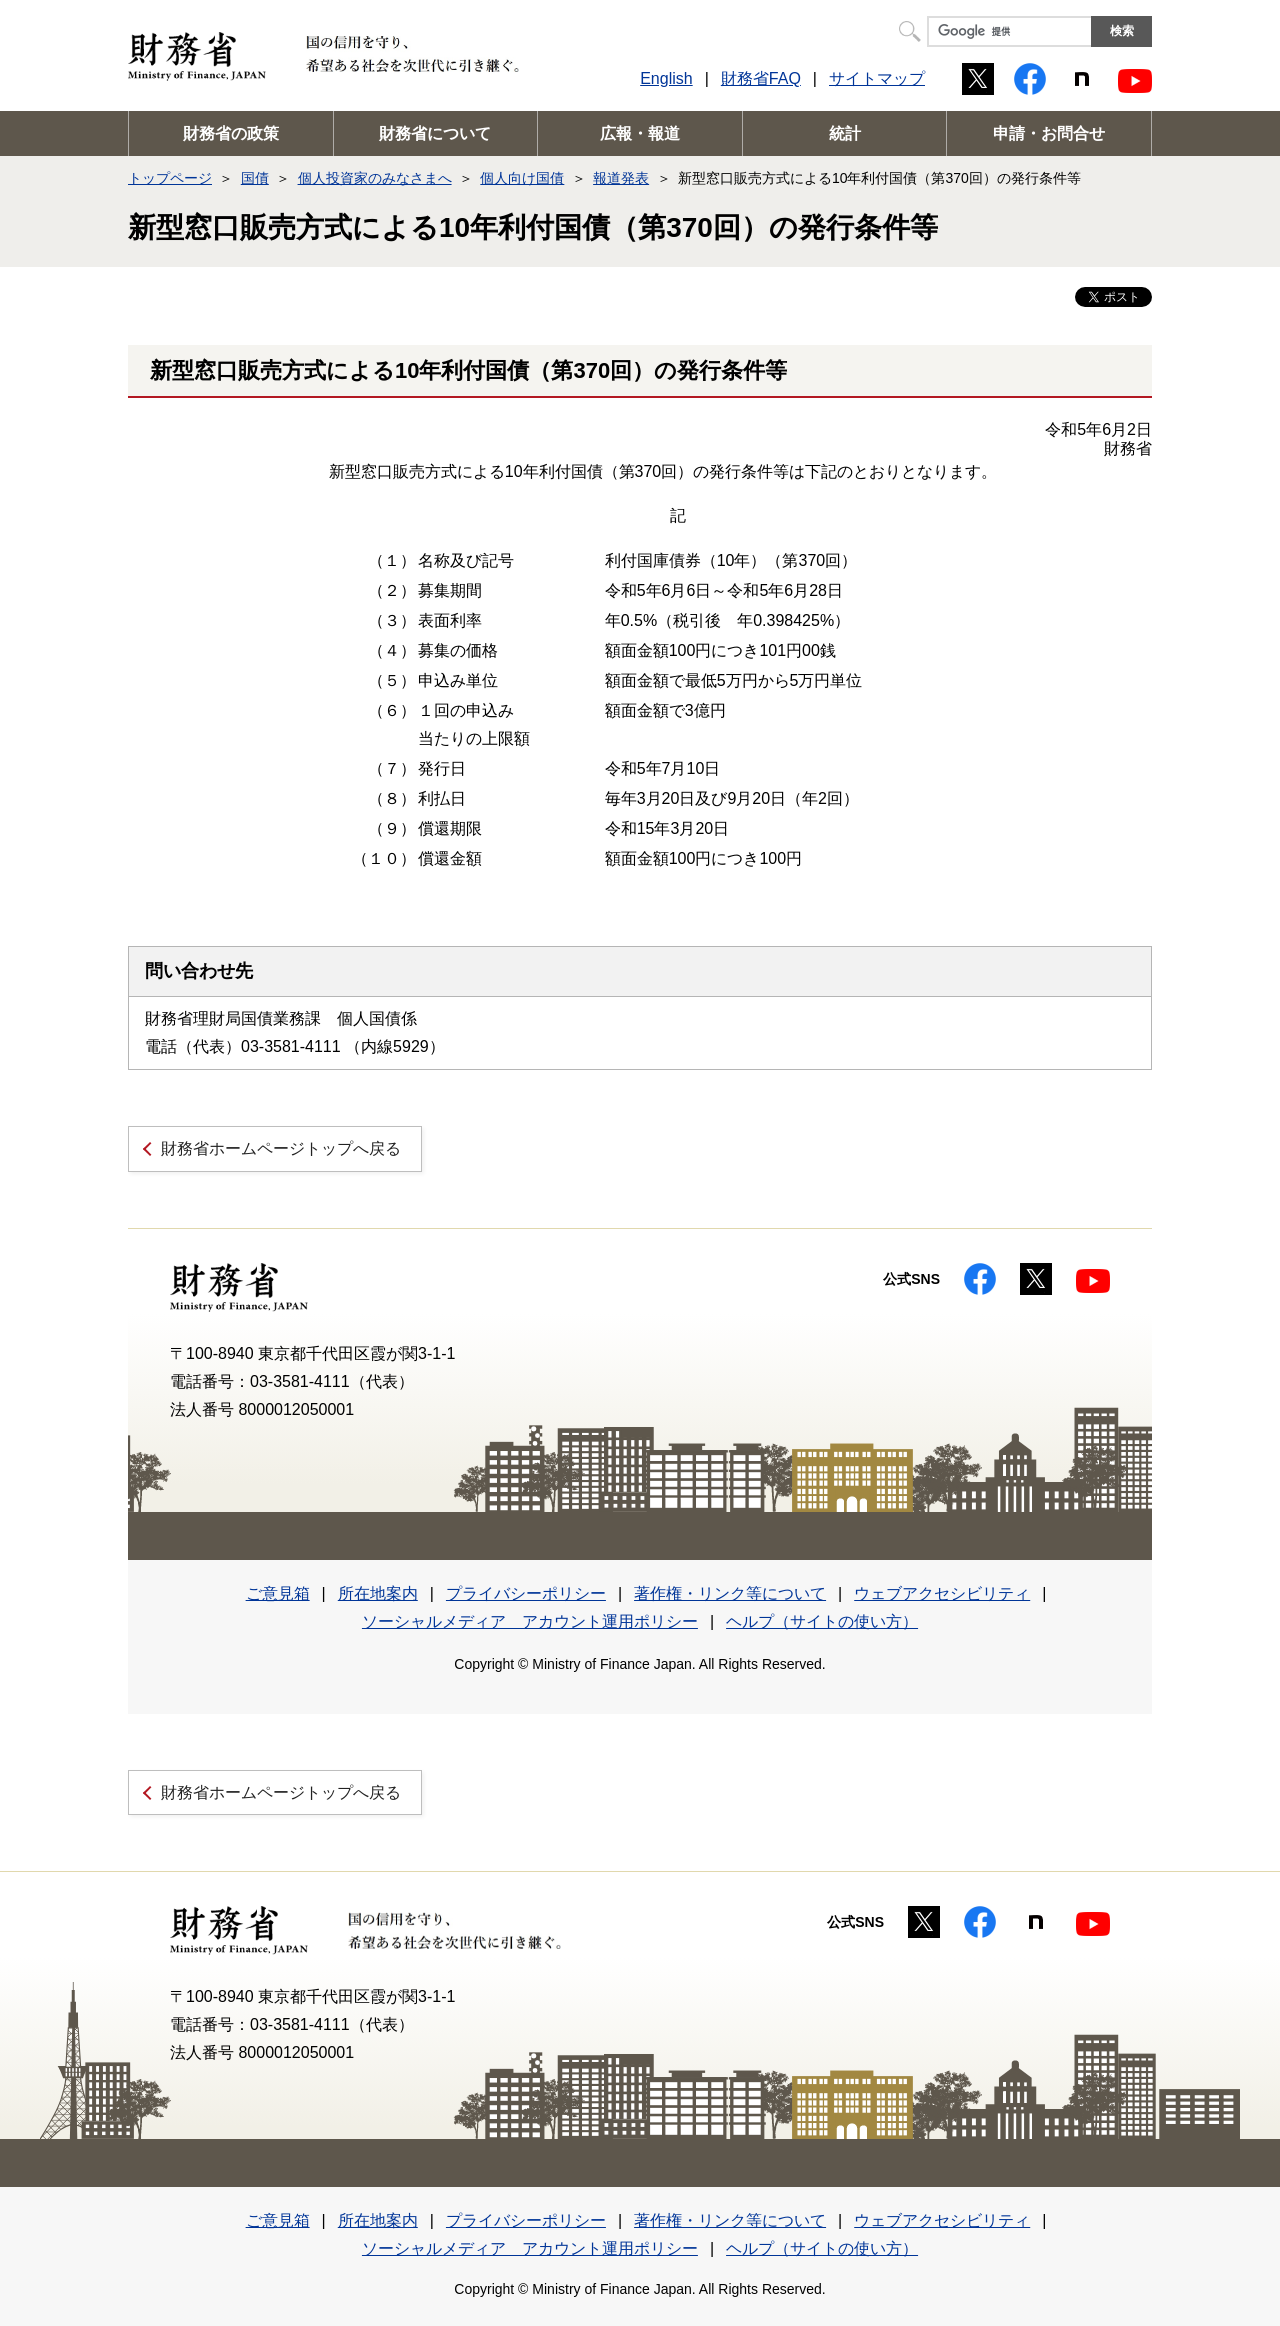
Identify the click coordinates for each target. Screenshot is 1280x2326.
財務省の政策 (231, 133)
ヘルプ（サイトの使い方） (822, 1621)
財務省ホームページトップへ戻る (281, 1148)
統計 (845, 133)
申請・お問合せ (1049, 133)
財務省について (435, 133)
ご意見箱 (278, 1593)
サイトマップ (877, 78)
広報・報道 (640, 133)
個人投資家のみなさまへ (375, 178)
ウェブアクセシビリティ (942, 1593)
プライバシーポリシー (526, 1593)
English (666, 78)
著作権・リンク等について (730, 1593)
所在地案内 (378, 1593)
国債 (255, 178)
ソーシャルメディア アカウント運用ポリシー (530, 1621)
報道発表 (621, 178)
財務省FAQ (761, 78)
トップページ (170, 178)
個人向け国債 (522, 178)
